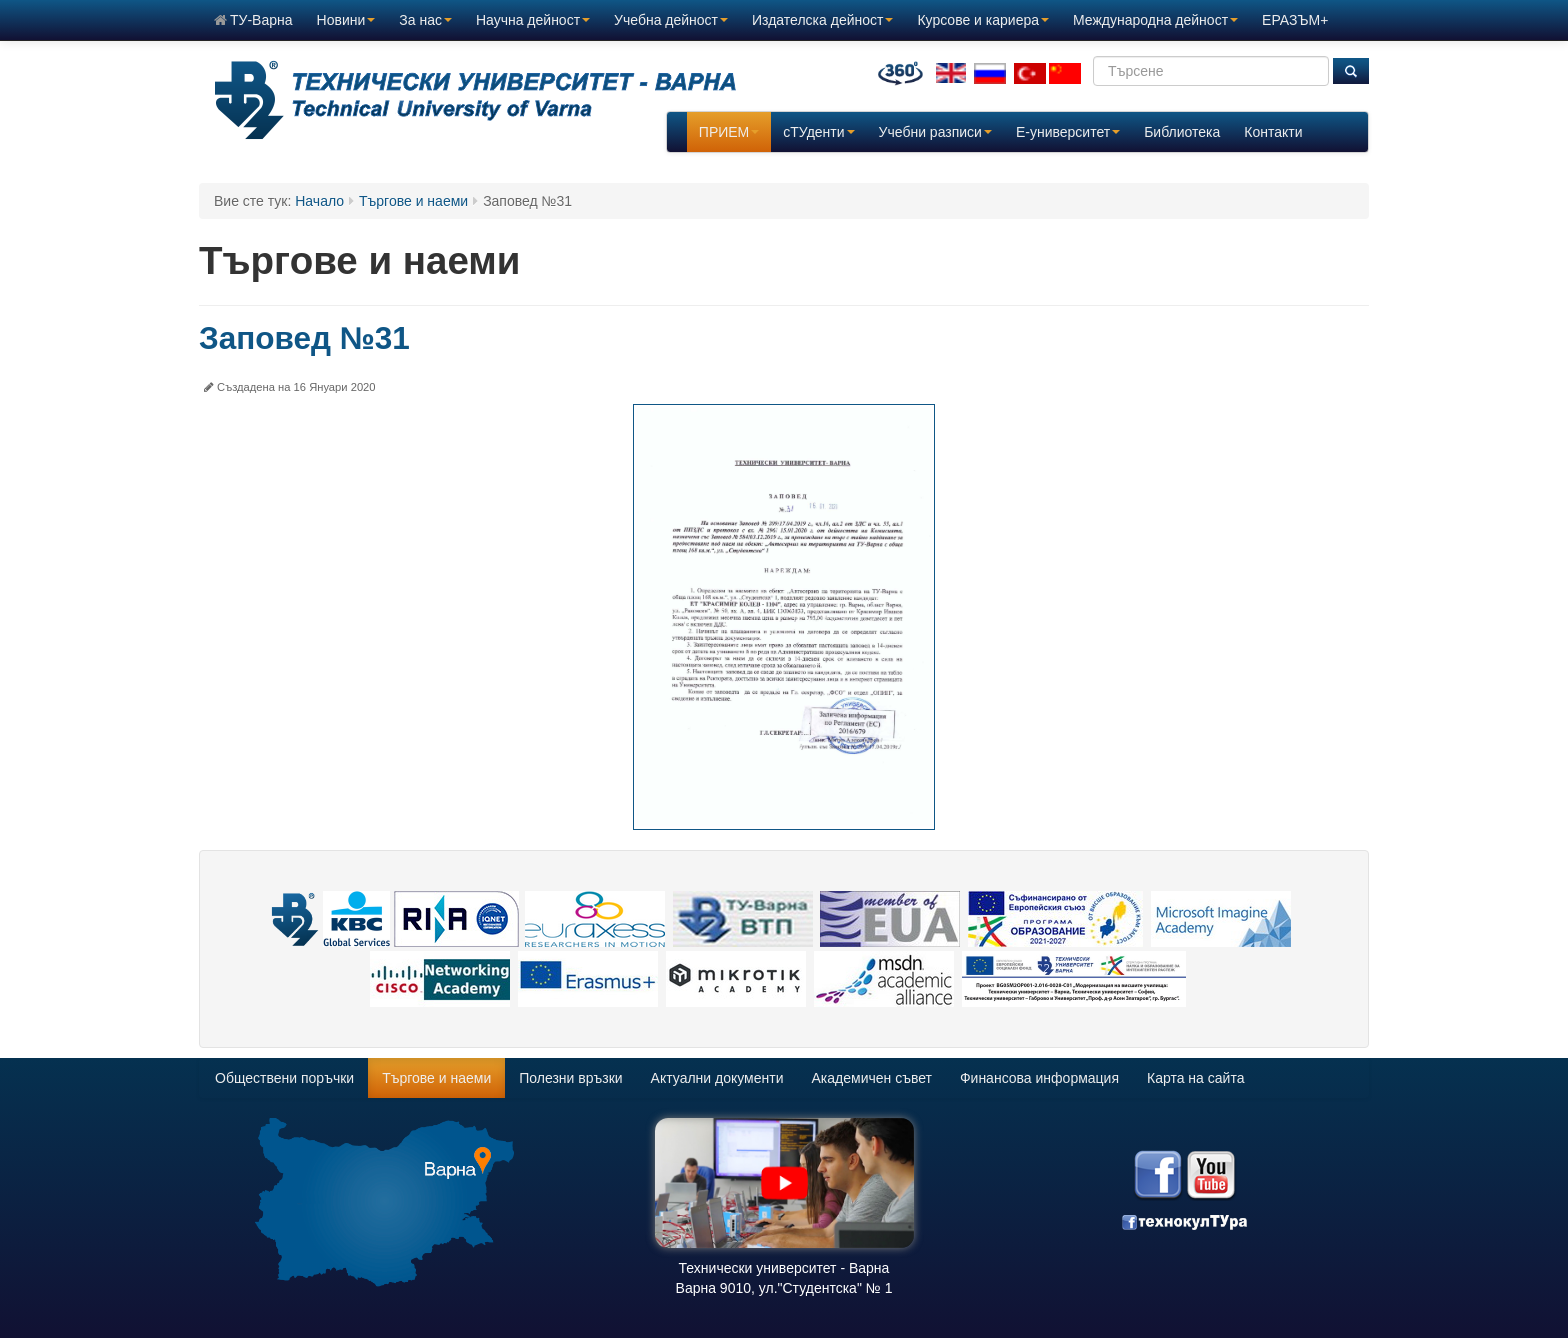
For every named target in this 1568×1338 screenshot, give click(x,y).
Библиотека (1182, 132)
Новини (346, 20)
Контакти (1273, 132)
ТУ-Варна (253, 20)
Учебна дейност (671, 20)
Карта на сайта (1195, 1078)
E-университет (1068, 132)
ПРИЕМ (729, 132)
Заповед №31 (304, 338)
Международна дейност (1155, 20)
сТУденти (818, 132)
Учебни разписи (935, 132)
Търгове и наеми (413, 201)
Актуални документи (717, 1078)
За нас (425, 20)
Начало (319, 201)
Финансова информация (1039, 1078)
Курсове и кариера (983, 20)
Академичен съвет (872, 1078)
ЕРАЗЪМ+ (1295, 20)
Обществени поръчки (284, 1078)
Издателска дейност (822, 20)
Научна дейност (533, 20)
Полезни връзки (570, 1078)
